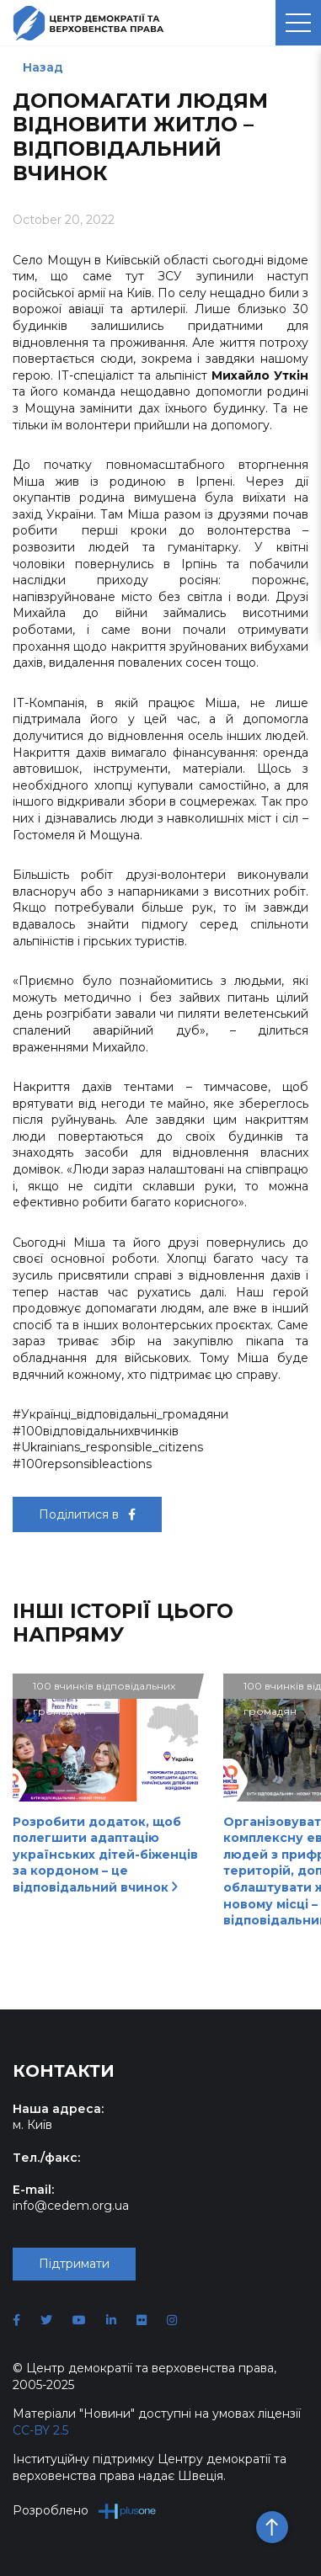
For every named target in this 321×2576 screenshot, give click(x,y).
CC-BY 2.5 (40, 2430)
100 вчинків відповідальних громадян (104, 1689)
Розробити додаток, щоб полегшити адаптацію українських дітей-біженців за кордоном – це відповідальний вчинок (105, 1854)
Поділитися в (87, 1514)
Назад (43, 67)
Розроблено (85, 2510)
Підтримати (74, 2263)
